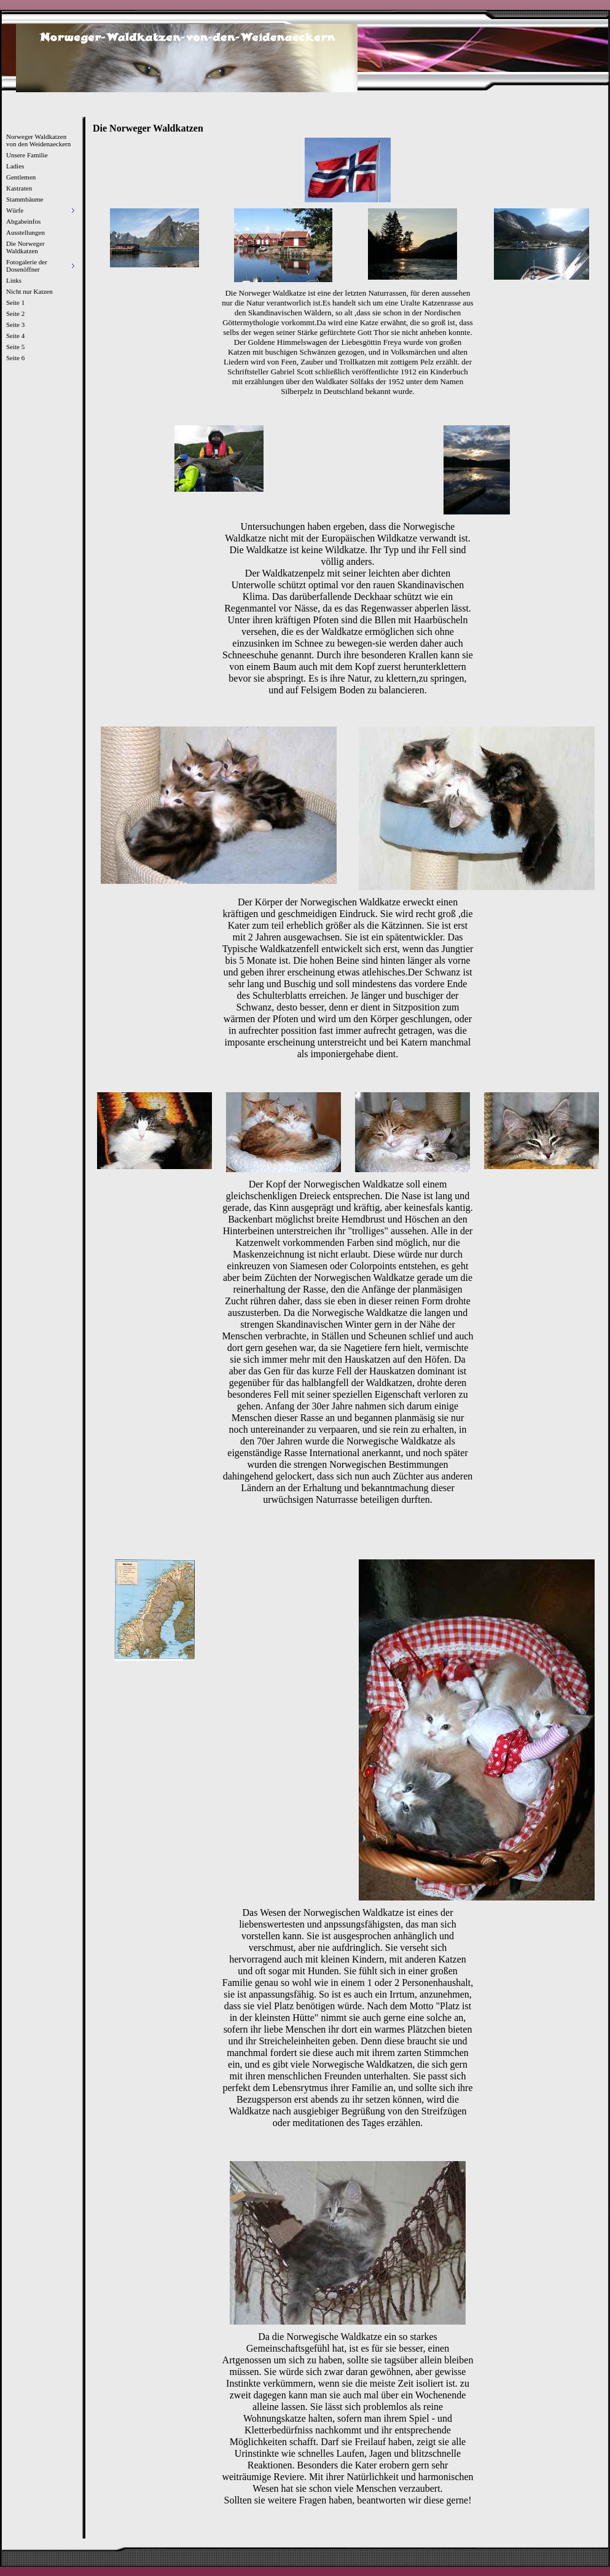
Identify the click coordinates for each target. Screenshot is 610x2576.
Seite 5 (15, 346)
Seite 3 (15, 324)
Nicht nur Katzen (29, 291)
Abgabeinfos (23, 221)
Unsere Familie (27, 155)
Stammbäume (25, 199)
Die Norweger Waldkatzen (25, 247)
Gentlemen (21, 177)
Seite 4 (15, 335)
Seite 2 (15, 313)
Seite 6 (15, 357)
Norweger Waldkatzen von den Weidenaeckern (38, 140)
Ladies (15, 166)
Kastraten (19, 188)
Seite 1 (15, 302)
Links (14, 280)
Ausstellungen (25, 232)
